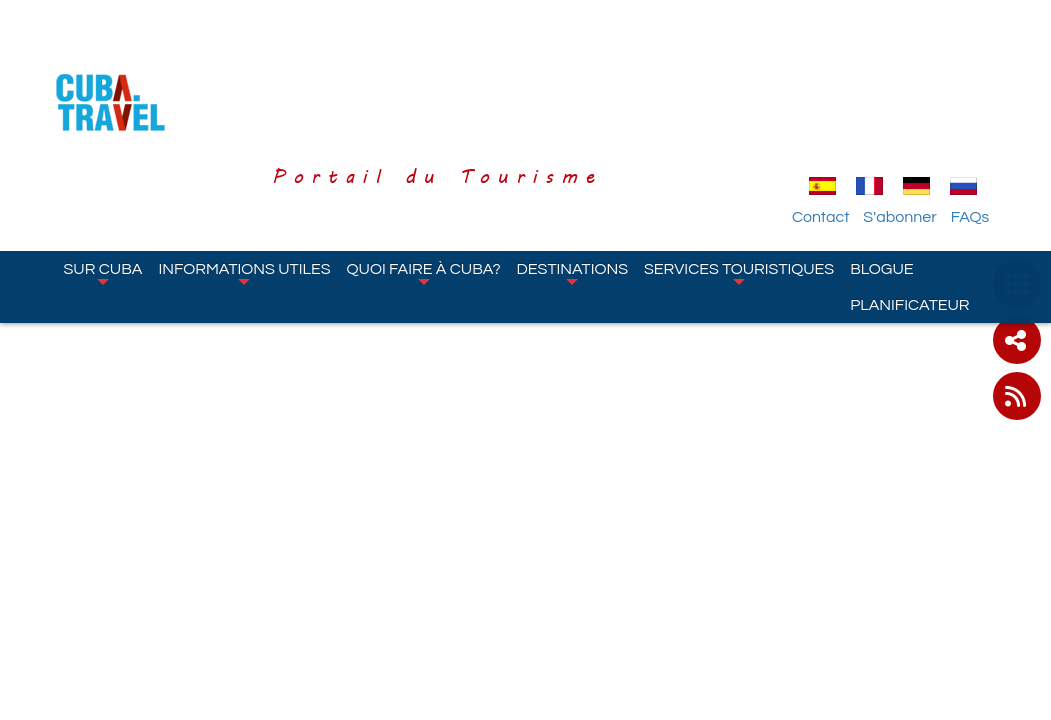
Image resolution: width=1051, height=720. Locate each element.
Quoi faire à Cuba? (424, 159)
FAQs (988, 103)
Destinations (572, 159)
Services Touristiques (739, 159)
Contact (838, 103)
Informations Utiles (244, 159)
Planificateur (909, 191)
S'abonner (918, 103)
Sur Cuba (103, 159)
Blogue (881, 155)
